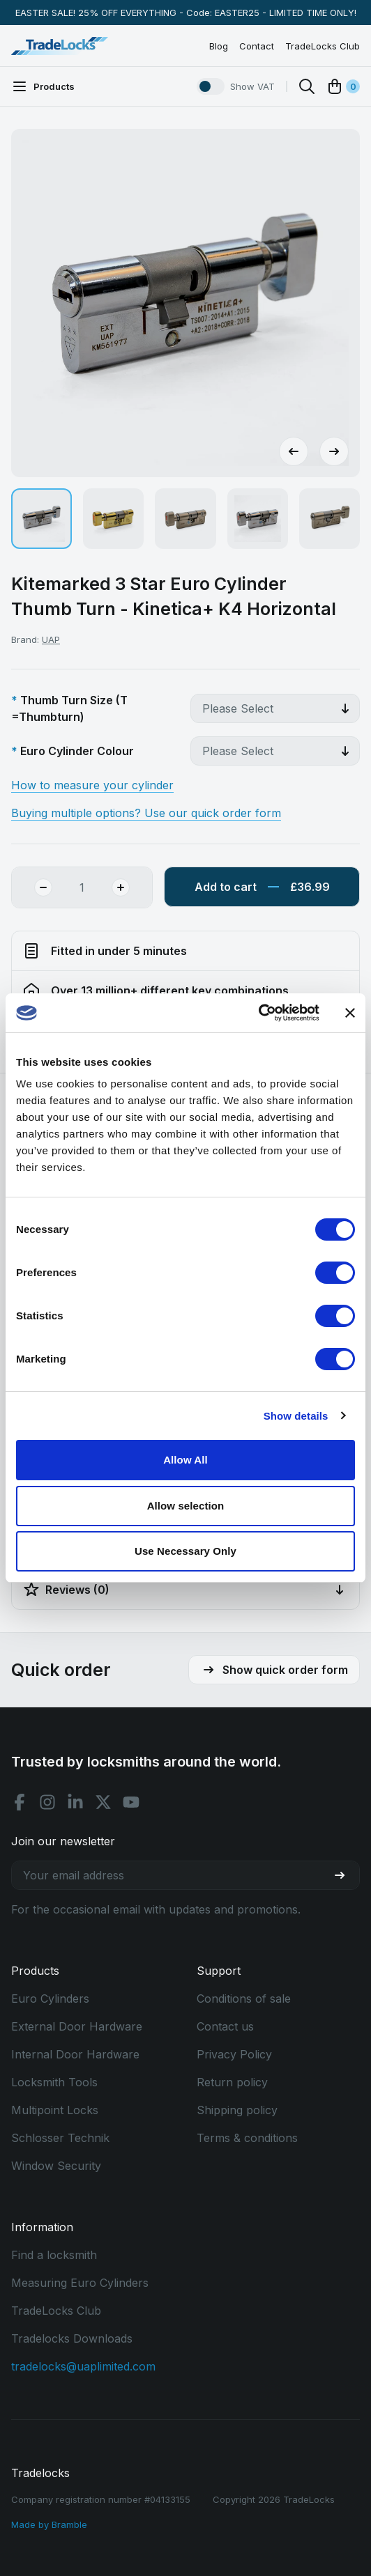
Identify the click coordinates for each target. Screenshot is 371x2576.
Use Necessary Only (185, 1551)
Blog (218, 46)
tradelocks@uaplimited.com (83, 2366)
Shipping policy (237, 2110)
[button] (41, 518)
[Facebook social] (19, 1802)
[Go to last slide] (293, 451)
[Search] (306, 86)
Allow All (185, 1460)
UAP (51, 639)
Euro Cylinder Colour (77, 751)
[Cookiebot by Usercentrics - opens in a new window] (258, 1013)
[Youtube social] (131, 1802)
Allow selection (186, 1506)
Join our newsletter (63, 1841)
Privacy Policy (234, 2054)
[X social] (103, 1802)
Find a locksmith (54, 2255)
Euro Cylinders (50, 1998)
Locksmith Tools (54, 2082)
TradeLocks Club (322, 46)
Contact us (225, 2026)
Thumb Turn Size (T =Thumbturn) (69, 708)
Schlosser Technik (60, 2138)
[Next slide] (334, 451)
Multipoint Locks (54, 2110)
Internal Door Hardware (75, 2054)
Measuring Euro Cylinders (80, 2283)
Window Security (56, 2166)
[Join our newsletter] (345, 1875)
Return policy (232, 2082)
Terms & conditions (247, 2138)
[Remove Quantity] (32, 887)
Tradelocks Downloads (71, 2338)
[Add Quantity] (132, 887)
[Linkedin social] (75, 1802)
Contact (256, 46)
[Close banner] (350, 1013)
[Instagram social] (47, 1802)
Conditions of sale (244, 1998)
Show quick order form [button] (274, 1669)
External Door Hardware (76, 2026)
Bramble (69, 2524)
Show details (296, 1416)
